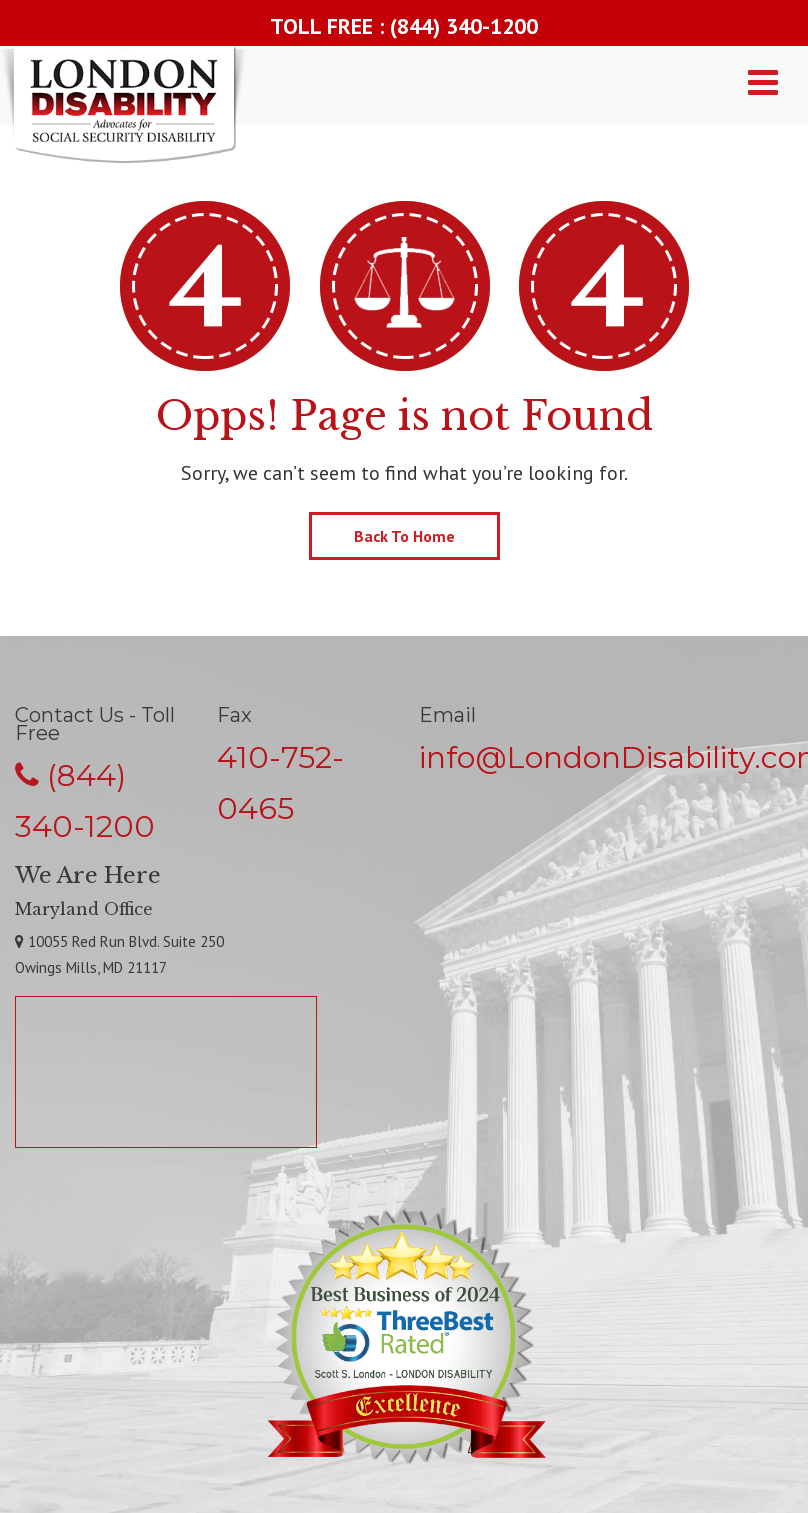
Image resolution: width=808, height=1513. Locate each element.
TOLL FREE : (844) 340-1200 (404, 26)
